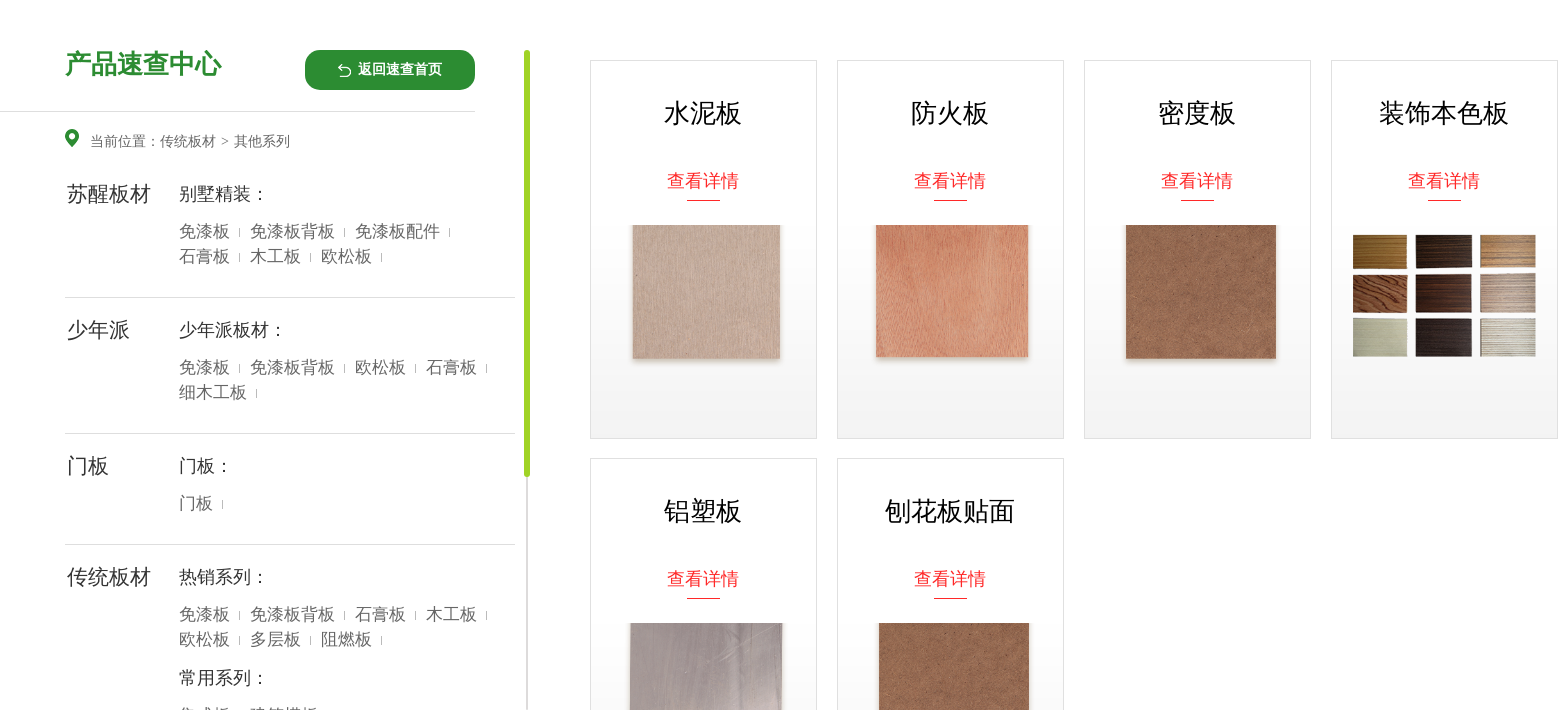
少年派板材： (233, 330)
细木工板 (213, 392)
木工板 (275, 256)
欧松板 (346, 256)
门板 (196, 503)
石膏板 (204, 256)
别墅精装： (224, 194)
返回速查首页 (400, 69)
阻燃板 (346, 639)
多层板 (275, 639)
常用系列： (224, 678)
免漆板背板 (292, 231)
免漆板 (204, 231)
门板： (206, 466)
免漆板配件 (397, 231)
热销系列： (224, 577)
